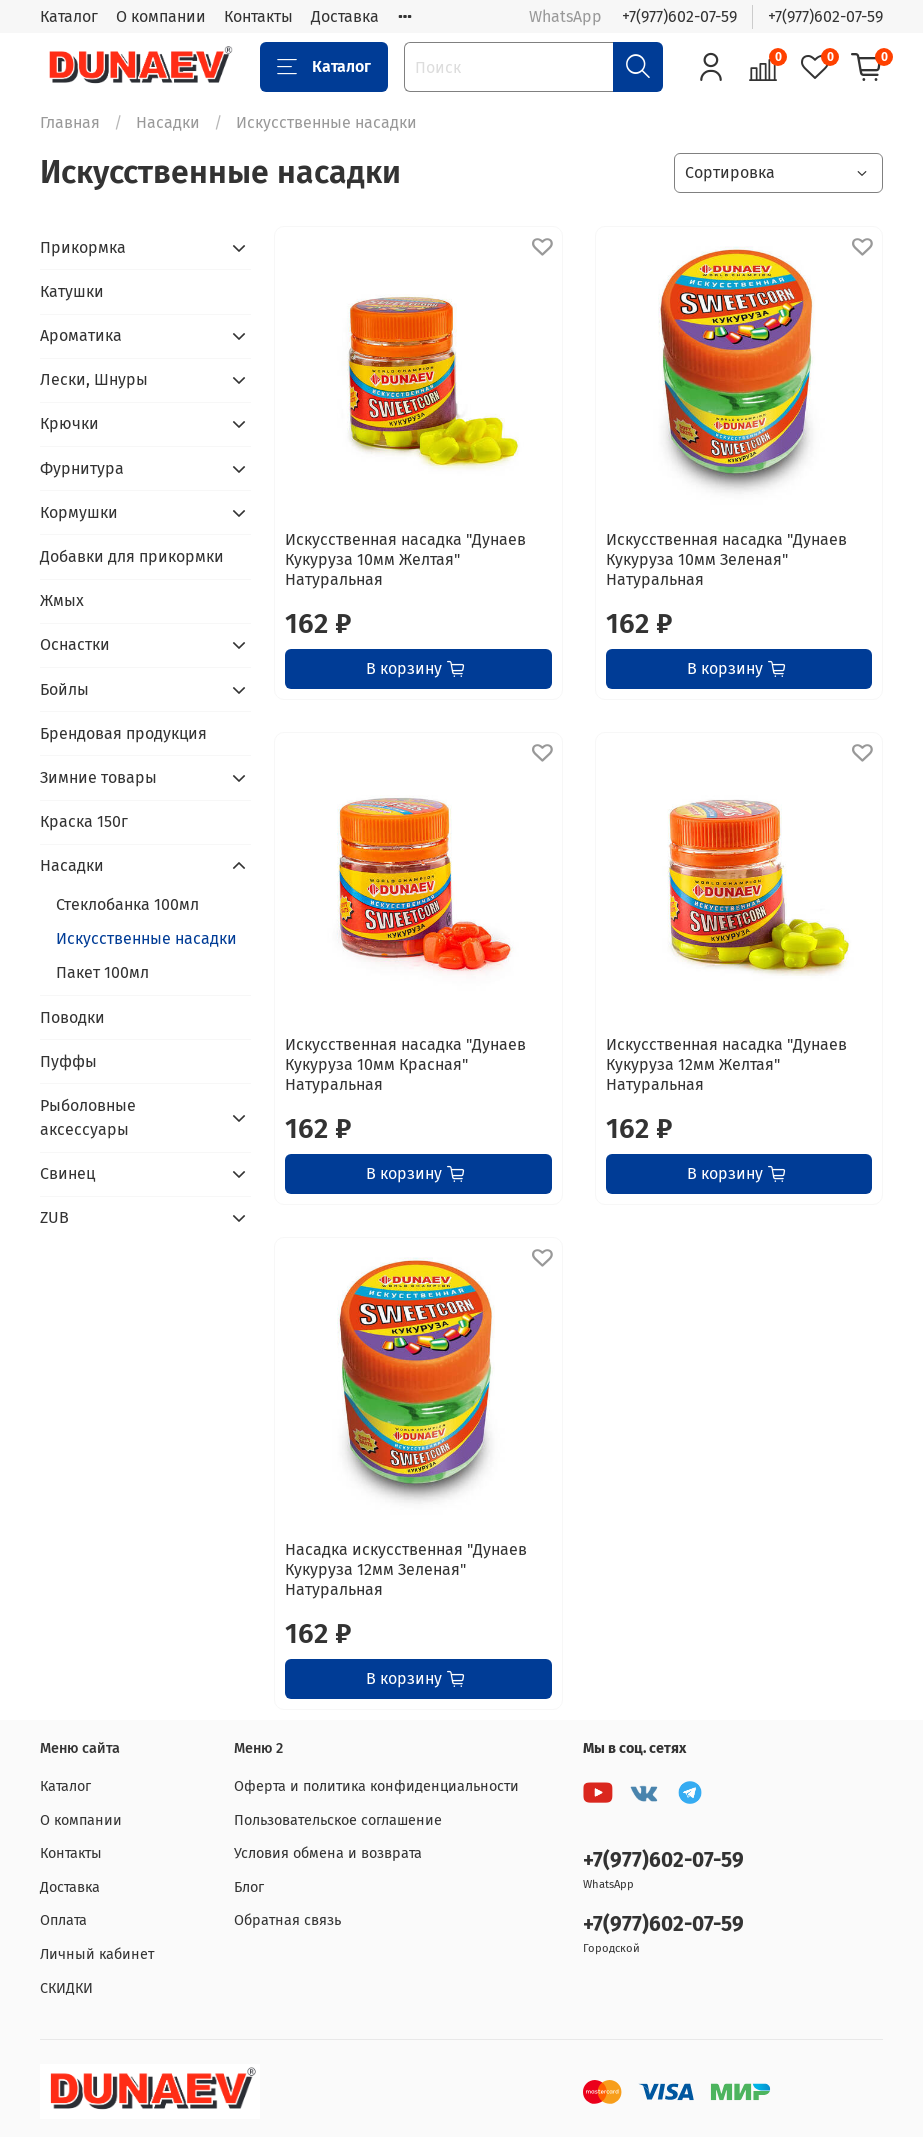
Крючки (69, 423)
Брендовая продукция (123, 733)
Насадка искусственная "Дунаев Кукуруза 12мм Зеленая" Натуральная (406, 1569)
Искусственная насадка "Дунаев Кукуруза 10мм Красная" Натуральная (405, 1064)
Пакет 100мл (102, 972)
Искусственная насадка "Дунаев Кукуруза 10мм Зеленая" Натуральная (726, 559)
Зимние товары (98, 777)
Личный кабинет (97, 1954)
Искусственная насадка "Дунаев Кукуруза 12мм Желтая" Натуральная (726, 1064)
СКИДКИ (66, 1988)
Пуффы (68, 1061)
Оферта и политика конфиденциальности (376, 1786)
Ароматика (81, 335)
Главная (70, 122)
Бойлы (64, 689)
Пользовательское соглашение (338, 1820)
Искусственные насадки (146, 938)
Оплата (63, 1920)
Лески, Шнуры (94, 379)
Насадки (168, 122)
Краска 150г (84, 821)
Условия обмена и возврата (328, 1853)
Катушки (72, 291)
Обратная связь (287, 1920)
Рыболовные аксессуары (88, 1117)
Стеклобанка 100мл (127, 904)
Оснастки (75, 644)
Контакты (258, 16)
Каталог (69, 16)
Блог (249, 1887)
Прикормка (83, 247)
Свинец (67, 1173)
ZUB (54, 1217)
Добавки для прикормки (132, 556)
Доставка (345, 16)
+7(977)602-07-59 (679, 16)
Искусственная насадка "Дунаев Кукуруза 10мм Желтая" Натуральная (405, 559)
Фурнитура (82, 468)
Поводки (72, 1017)
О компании (161, 16)
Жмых (62, 600)
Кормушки (79, 512)
